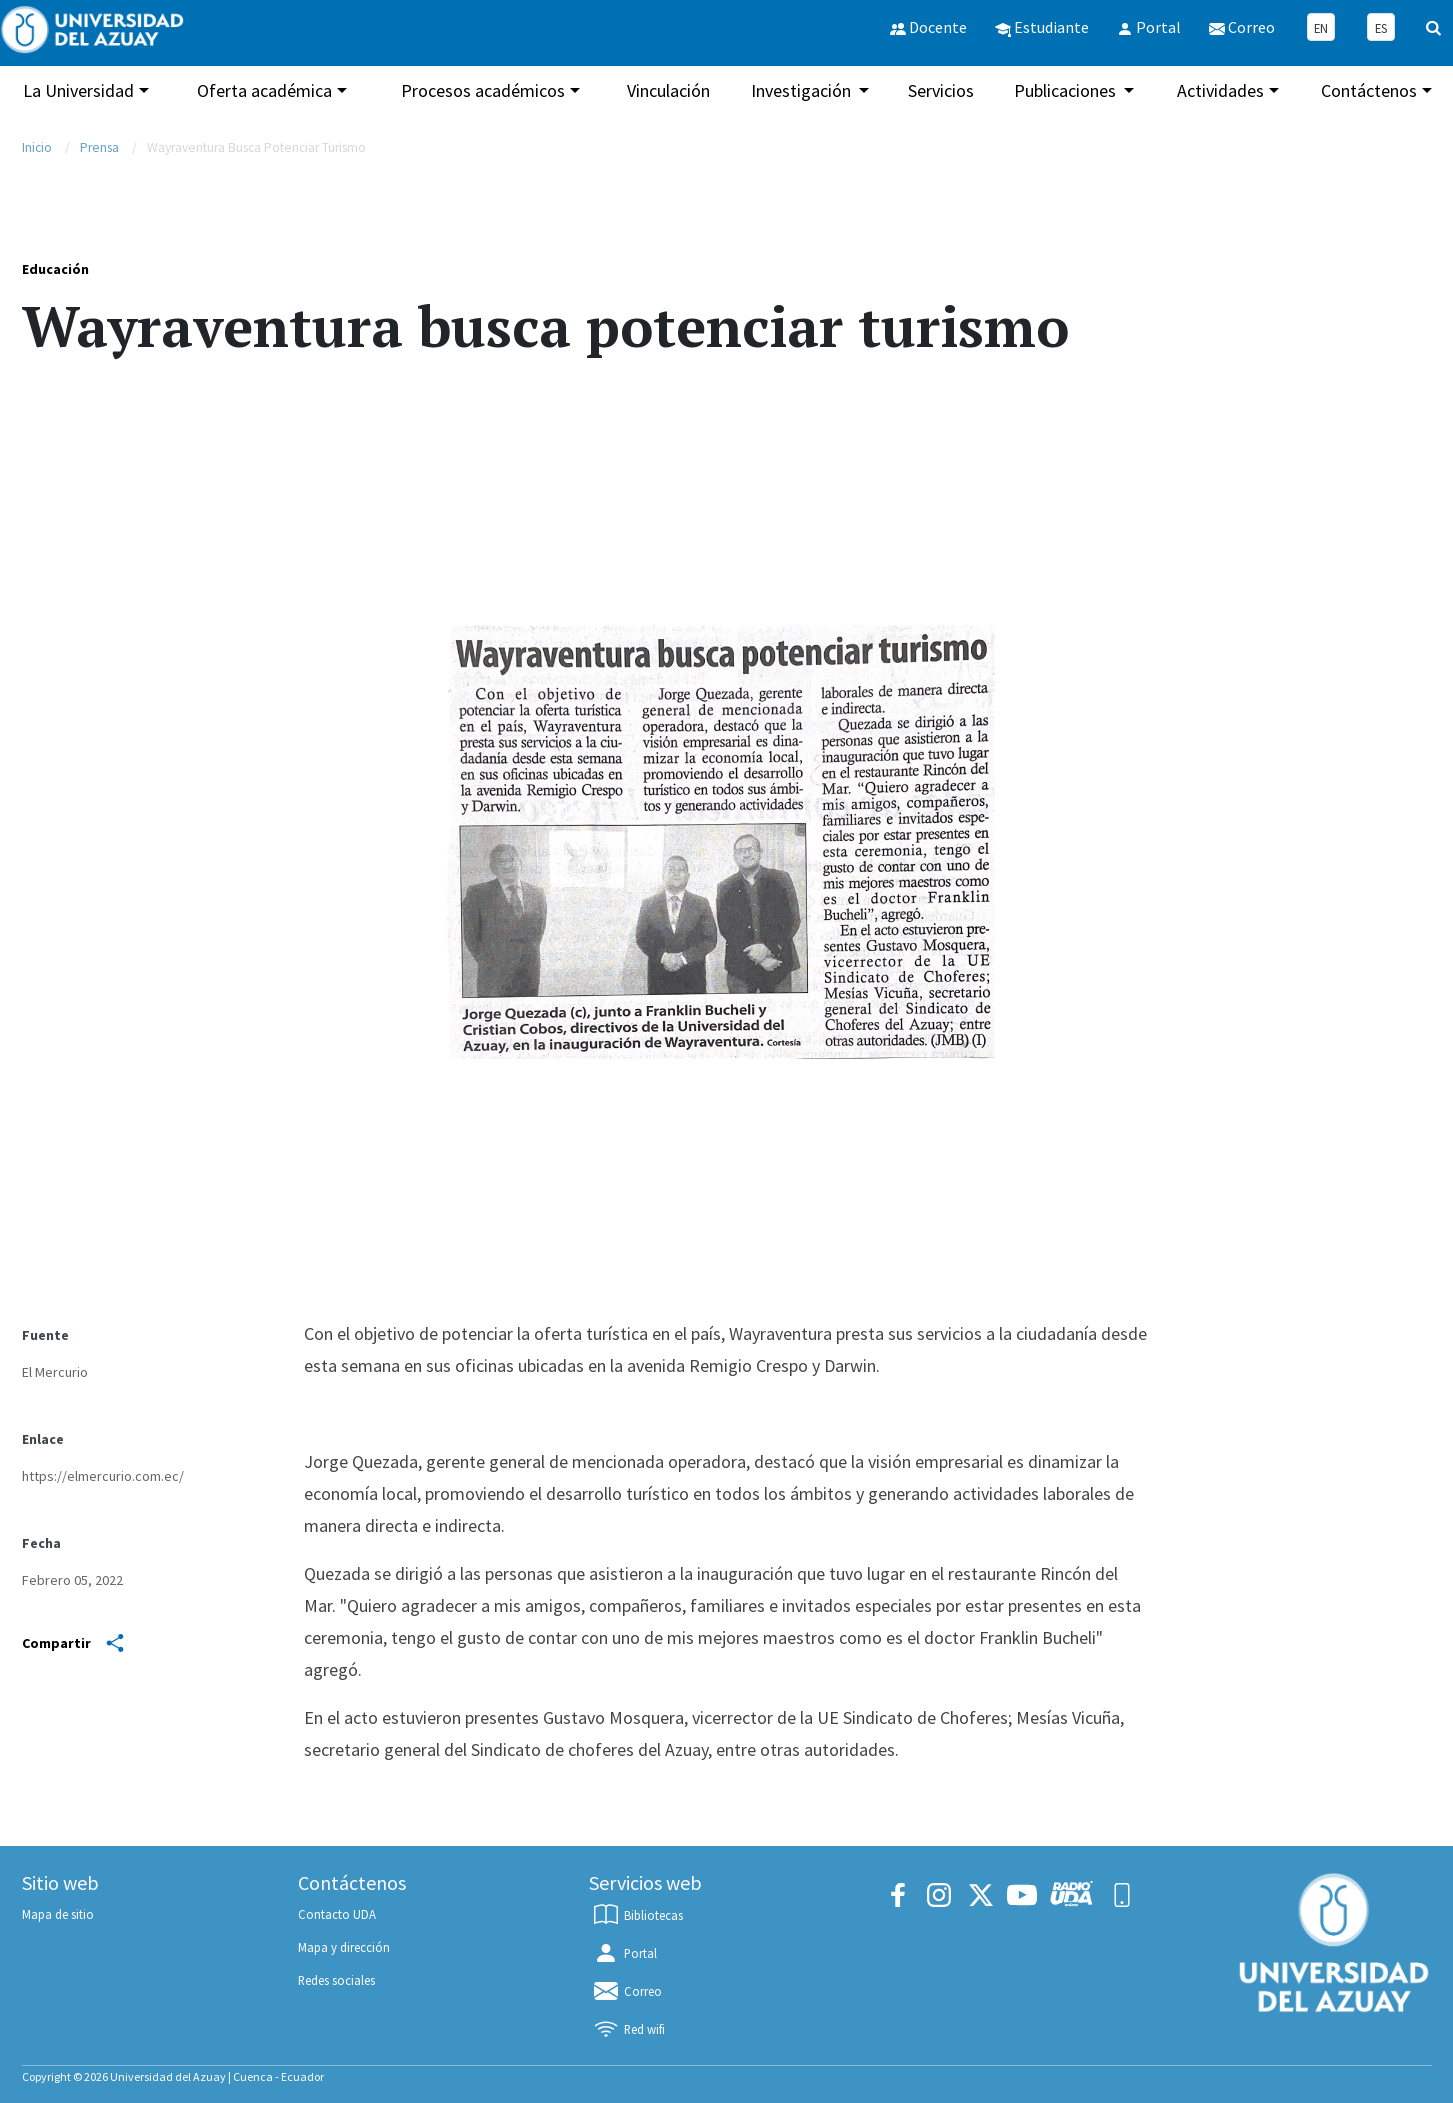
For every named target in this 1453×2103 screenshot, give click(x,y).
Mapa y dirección (344, 1947)
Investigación (803, 90)
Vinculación (668, 90)
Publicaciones (1067, 90)
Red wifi (628, 2029)
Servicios (941, 90)
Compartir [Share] (73, 1643)
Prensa (99, 147)
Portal (624, 1953)
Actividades (1220, 90)
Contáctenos (1369, 90)
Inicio (37, 147)
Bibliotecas (637, 1915)
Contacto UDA (337, 1914)
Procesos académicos (483, 90)
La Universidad (78, 90)
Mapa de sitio (58, 1914)
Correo (626, 1991)
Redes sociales (336, 1980)
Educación (55, 269)
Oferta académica (264, 90)
